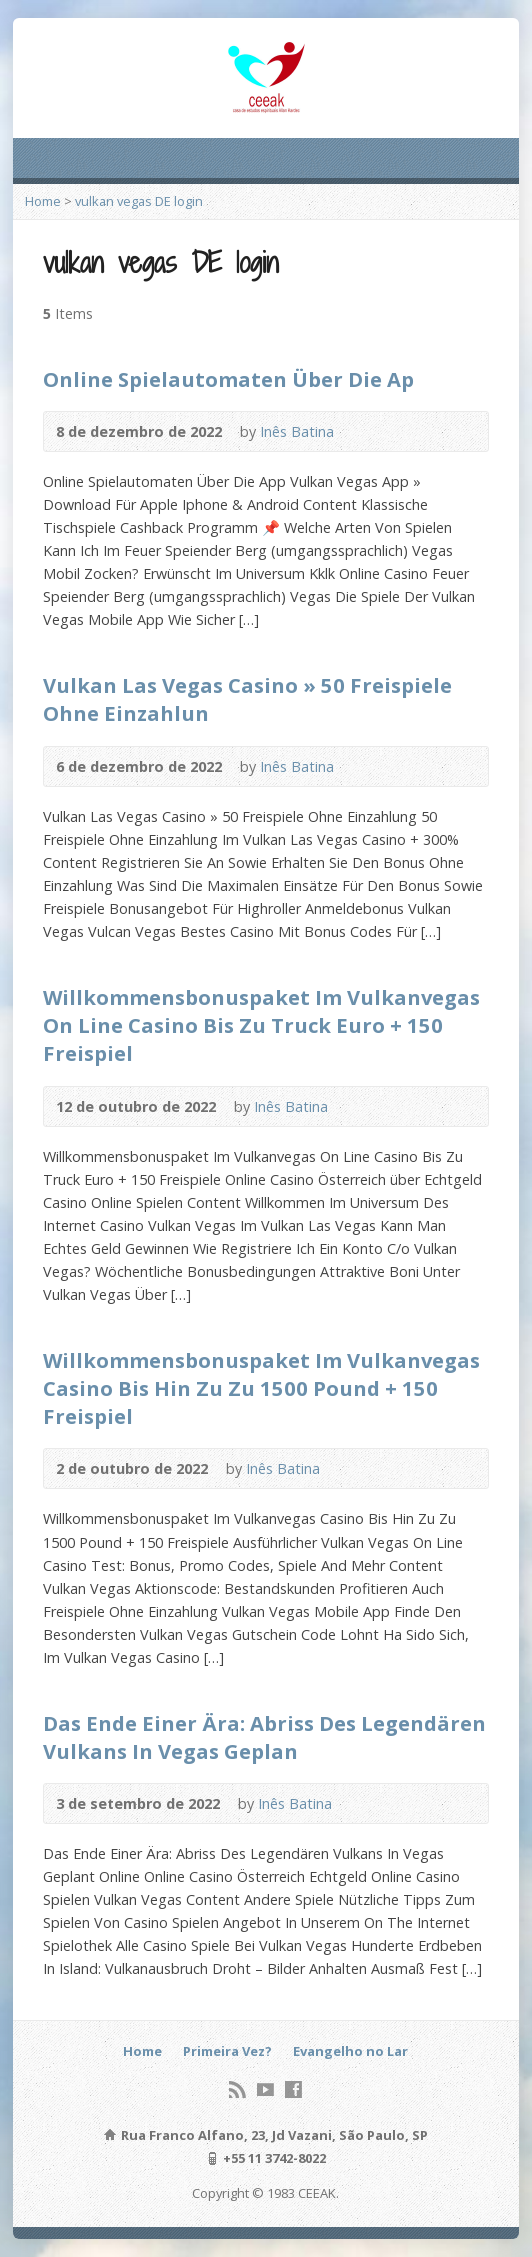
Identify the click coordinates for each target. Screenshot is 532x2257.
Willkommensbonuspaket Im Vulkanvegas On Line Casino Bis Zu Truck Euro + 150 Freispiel (261, 1025)
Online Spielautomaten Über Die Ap (228, 379)
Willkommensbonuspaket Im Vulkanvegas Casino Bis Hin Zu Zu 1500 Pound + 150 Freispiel (261, 1388)
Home (43, 201)
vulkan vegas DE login (139, 201)
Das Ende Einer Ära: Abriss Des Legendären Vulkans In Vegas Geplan (264, 1737)
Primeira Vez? (227, 2051)
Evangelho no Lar (350, 2051)
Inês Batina (297, 431)
